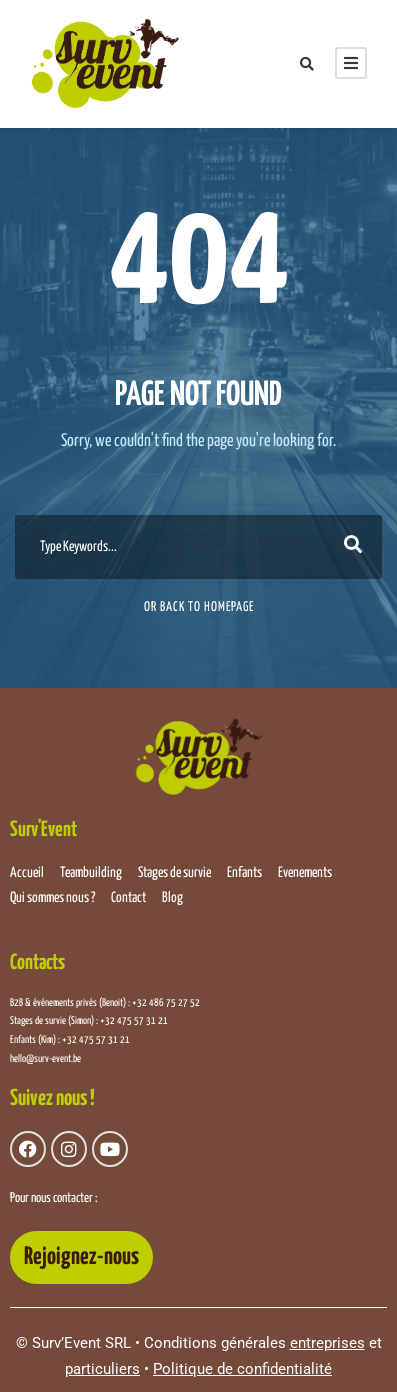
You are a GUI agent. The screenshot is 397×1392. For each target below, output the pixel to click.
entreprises (327, 1343)
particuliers (102, 1369)
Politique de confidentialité (242, 1369)
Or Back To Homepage (199, 607)
